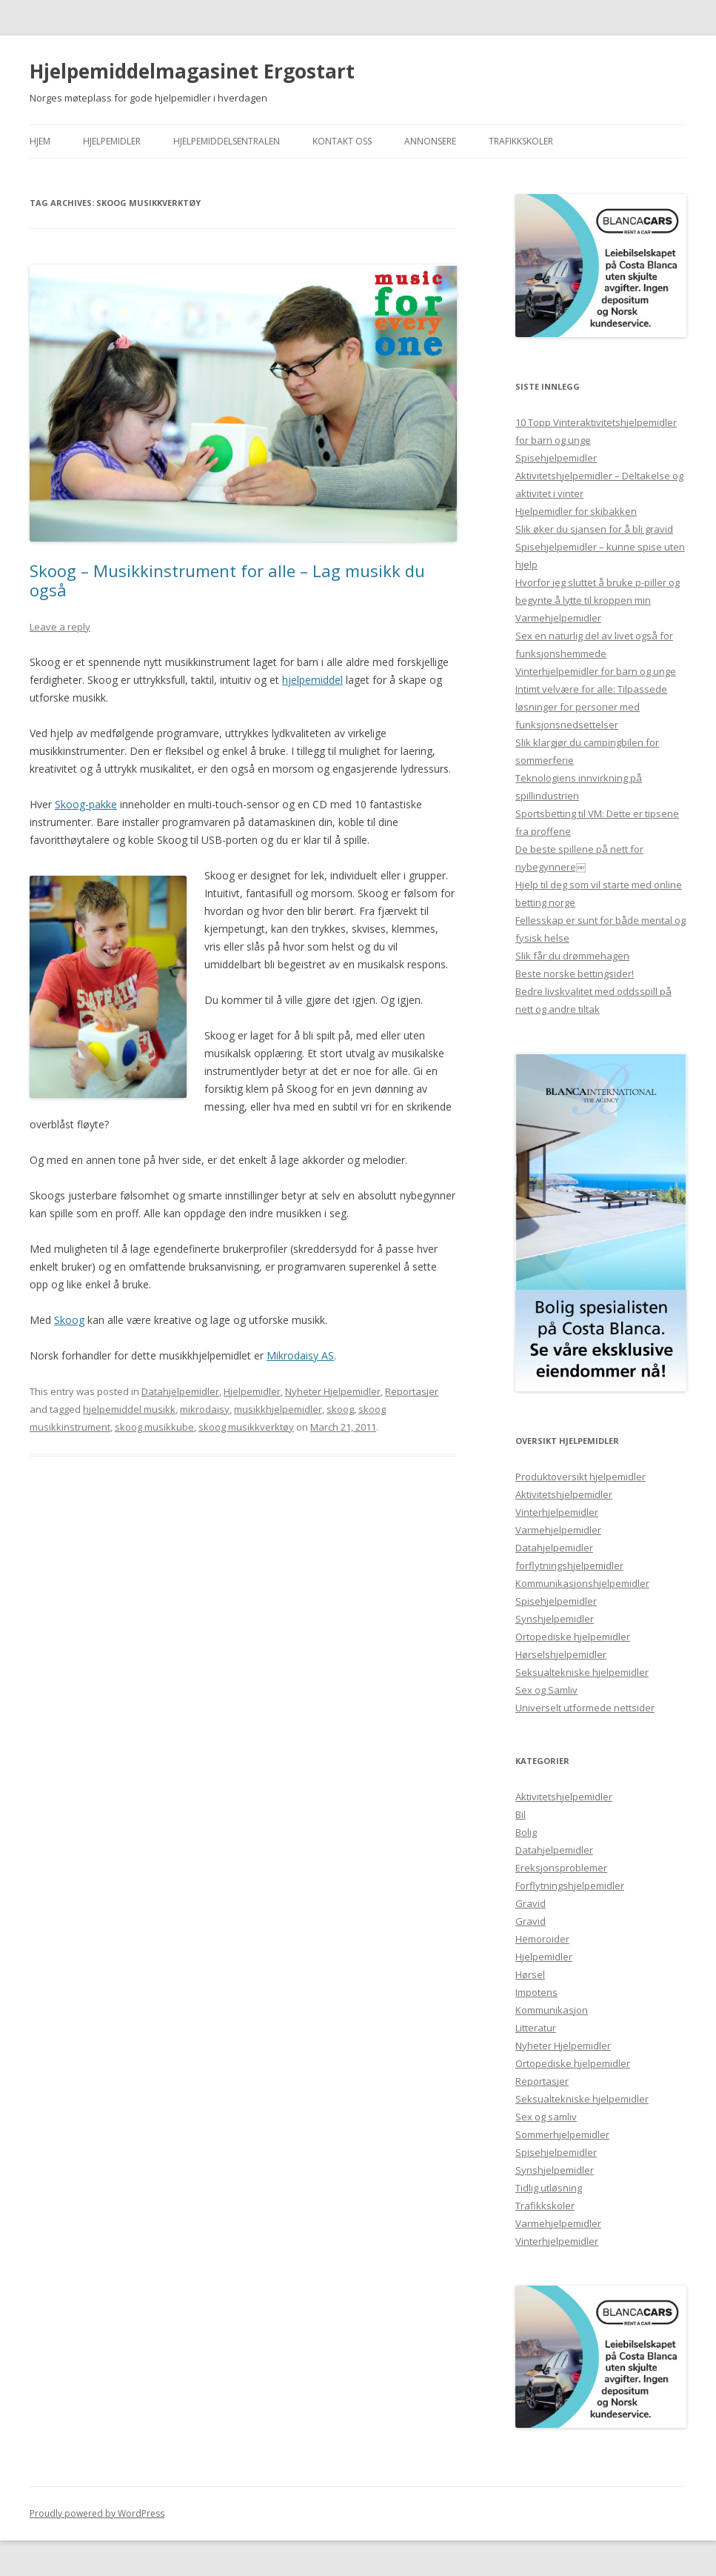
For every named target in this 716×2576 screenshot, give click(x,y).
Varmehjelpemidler (558, 618)
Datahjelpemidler (180, 1391)
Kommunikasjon (551, 2010)
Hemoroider (542, 1939)
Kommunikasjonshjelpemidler (582, 1583)
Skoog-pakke (86, 804)
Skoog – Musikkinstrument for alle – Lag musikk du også (227, 580)
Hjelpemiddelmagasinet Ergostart (192, 71)
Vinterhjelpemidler (556, 1512)
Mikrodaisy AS (300, 1355)
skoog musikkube (154, 1427)
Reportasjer (411, 1391)
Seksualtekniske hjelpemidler (582, 1672)
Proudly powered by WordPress (97, 2513)
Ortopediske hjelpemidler (572, 1636)
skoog (340, 1409)
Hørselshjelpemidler (560, 1654)
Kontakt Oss (342, 141)
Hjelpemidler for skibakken (576, 511)
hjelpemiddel (312, 680)
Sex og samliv (546, 2116)
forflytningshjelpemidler (569, 1565)
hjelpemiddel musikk (129, 1409)
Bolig (526, 1832)
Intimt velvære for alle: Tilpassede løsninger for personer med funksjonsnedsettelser (591, 706)
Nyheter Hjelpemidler (333, 1391)
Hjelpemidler (112, 141)
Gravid (530, 1903)
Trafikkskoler (521, 141)
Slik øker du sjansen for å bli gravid (594, 529)
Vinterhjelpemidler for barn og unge (595, 671)
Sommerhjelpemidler (562, 2134)
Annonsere (430, 141)
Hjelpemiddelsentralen (226, 141)
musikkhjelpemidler (278, 1409)
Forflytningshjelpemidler (569, 1885)
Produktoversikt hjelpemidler (580, 1476)
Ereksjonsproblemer (561, 1867)
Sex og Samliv (546, 1690)
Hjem (40, 141)
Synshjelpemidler (554, 1618)
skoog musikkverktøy (246, 1427)
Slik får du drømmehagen (572, 955)
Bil (520, 1814)
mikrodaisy (205, 1409)
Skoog (69, 1320)
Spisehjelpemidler (556, 458)
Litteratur (535, 2027)
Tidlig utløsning (548, 2187)
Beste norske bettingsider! (574, 973)
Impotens (536, 1992)
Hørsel (530, 1974)
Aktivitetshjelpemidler (563, 1494)
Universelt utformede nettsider (585, 1707)
